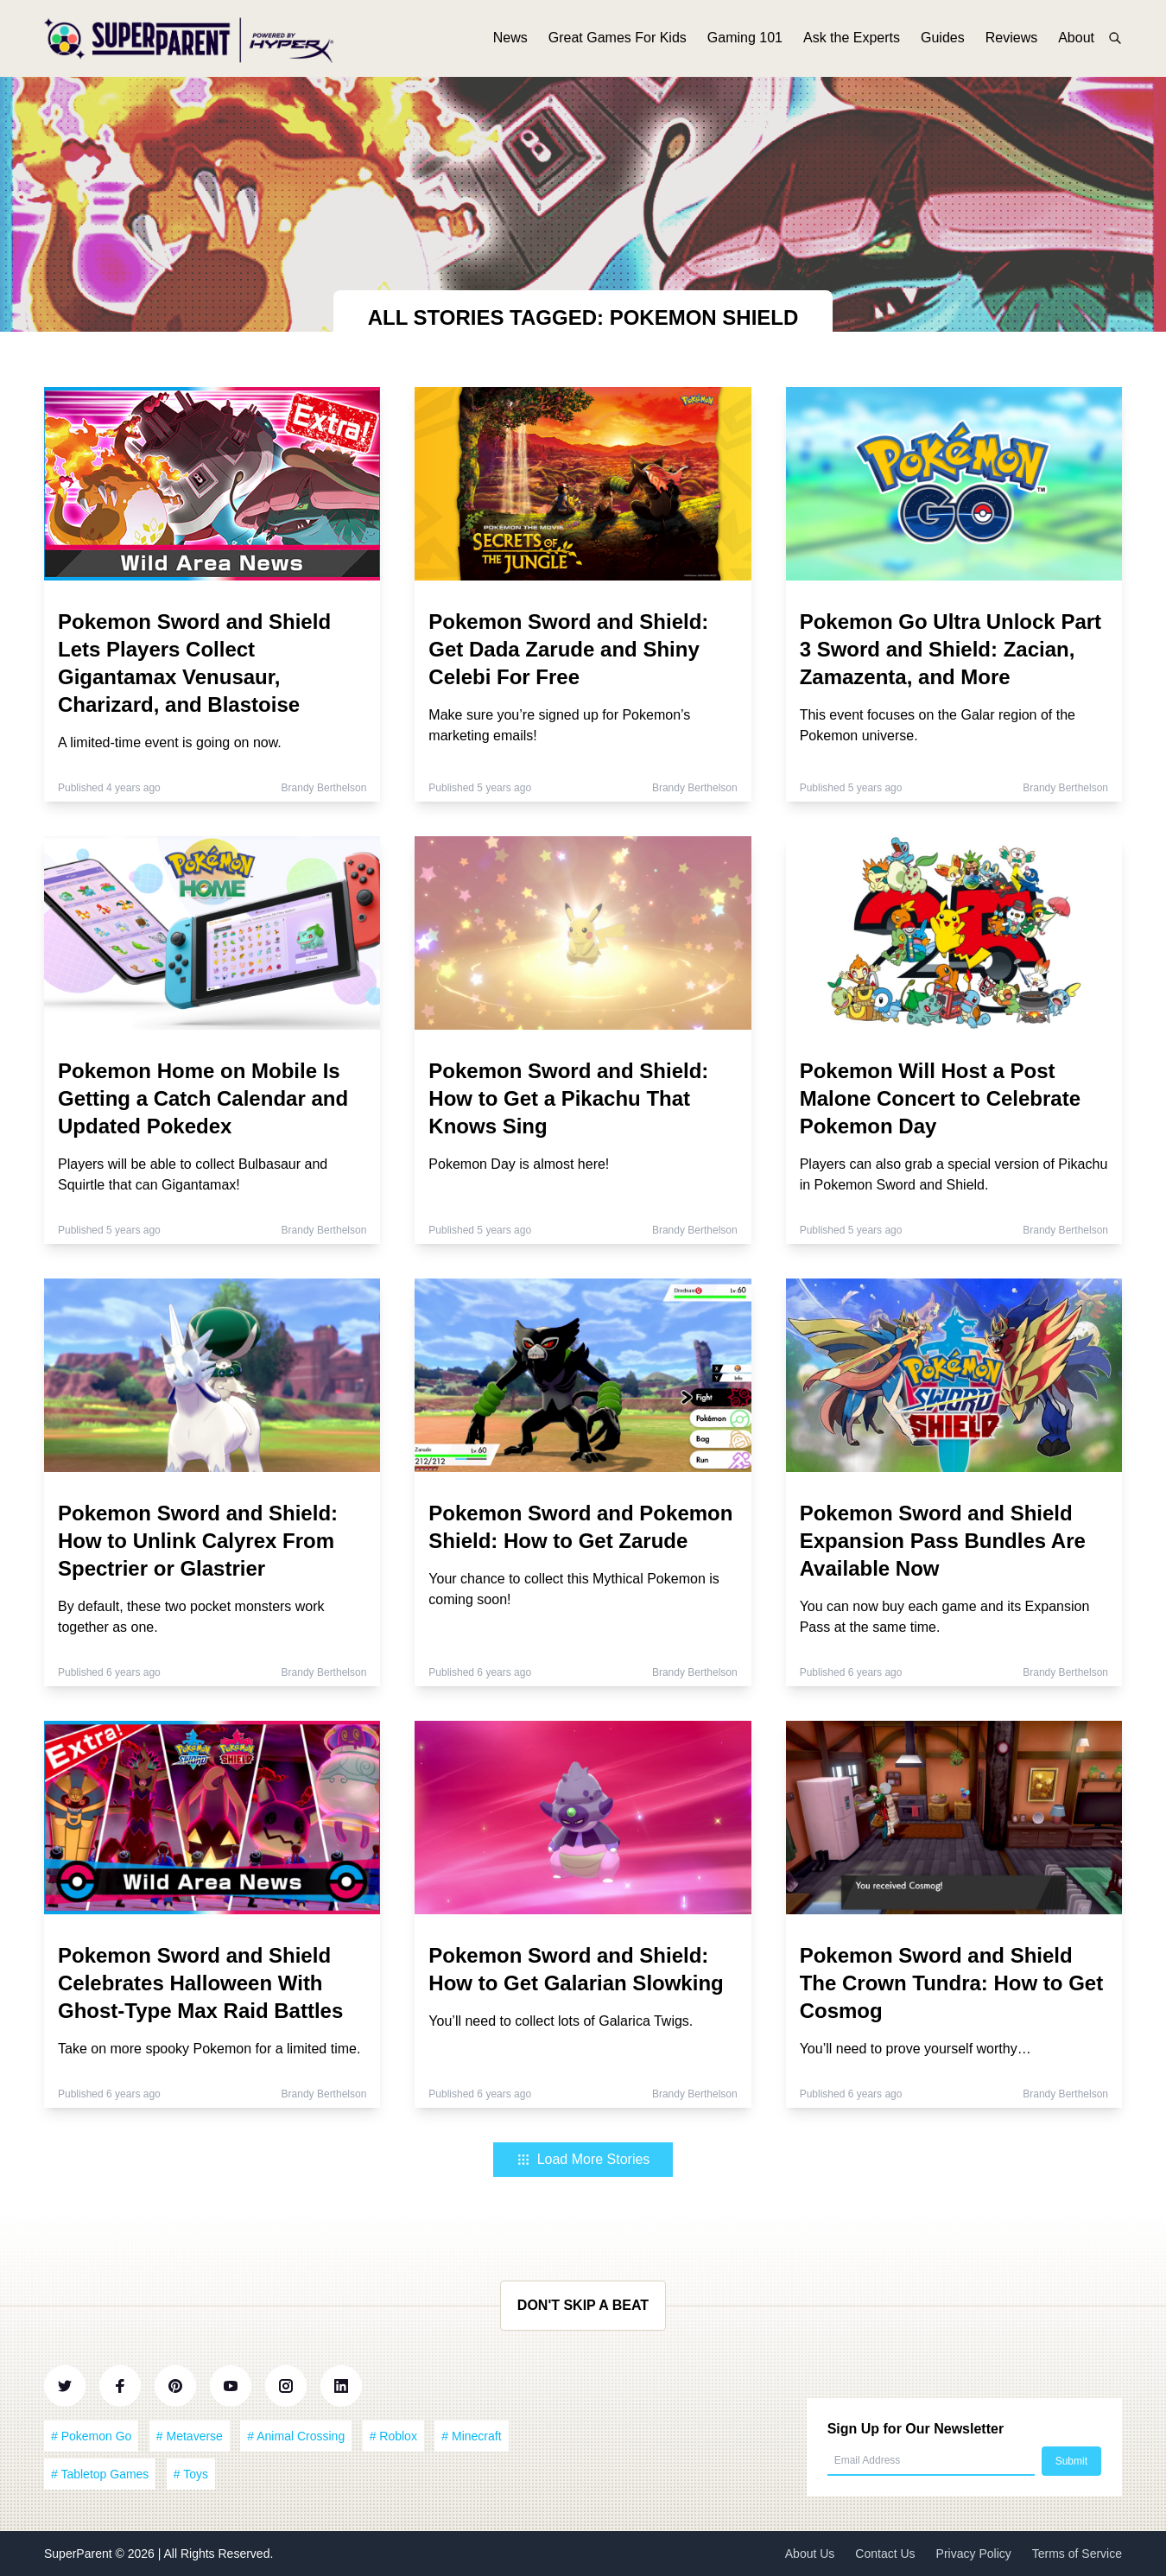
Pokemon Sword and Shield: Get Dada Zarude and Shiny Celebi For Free (568, 649)
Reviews (1011, 41)
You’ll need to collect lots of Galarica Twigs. (560, 2021)
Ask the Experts (851, 41)
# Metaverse (189, 2436)
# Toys (191, 2474)
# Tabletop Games (100, 2474)
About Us (810, 2553)
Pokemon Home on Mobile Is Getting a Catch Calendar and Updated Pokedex (203, 1098)
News (510, 41)
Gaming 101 (745, 41)
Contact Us (885, 2553)
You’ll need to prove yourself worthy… (915, 2048)
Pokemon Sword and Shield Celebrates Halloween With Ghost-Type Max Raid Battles (200, 1983)
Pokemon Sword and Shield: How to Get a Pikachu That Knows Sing (568, 1098)
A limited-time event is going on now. (170, 742)
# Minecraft (471, 2436)
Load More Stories (583, 2159)
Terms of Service (1077, 2553)
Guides (943, 41)
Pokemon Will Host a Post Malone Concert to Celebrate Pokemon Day (940, 1098)
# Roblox (393, 2436)
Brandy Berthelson (324, 788)
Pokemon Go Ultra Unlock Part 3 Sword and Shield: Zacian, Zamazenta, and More (950, 649)
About (1076, 41)
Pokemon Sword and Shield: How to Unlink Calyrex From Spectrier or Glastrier (198, 1540)
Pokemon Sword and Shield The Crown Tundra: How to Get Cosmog (952, 1983)
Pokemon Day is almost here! (518, 1164)
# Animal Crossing (296, 2436)
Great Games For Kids (617, 41)
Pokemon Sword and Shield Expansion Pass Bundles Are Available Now (943, 1540)
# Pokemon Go (91, 2436)
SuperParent (80, 2553)
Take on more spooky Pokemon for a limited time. (209, 2048)
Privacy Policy (973, 2553)
